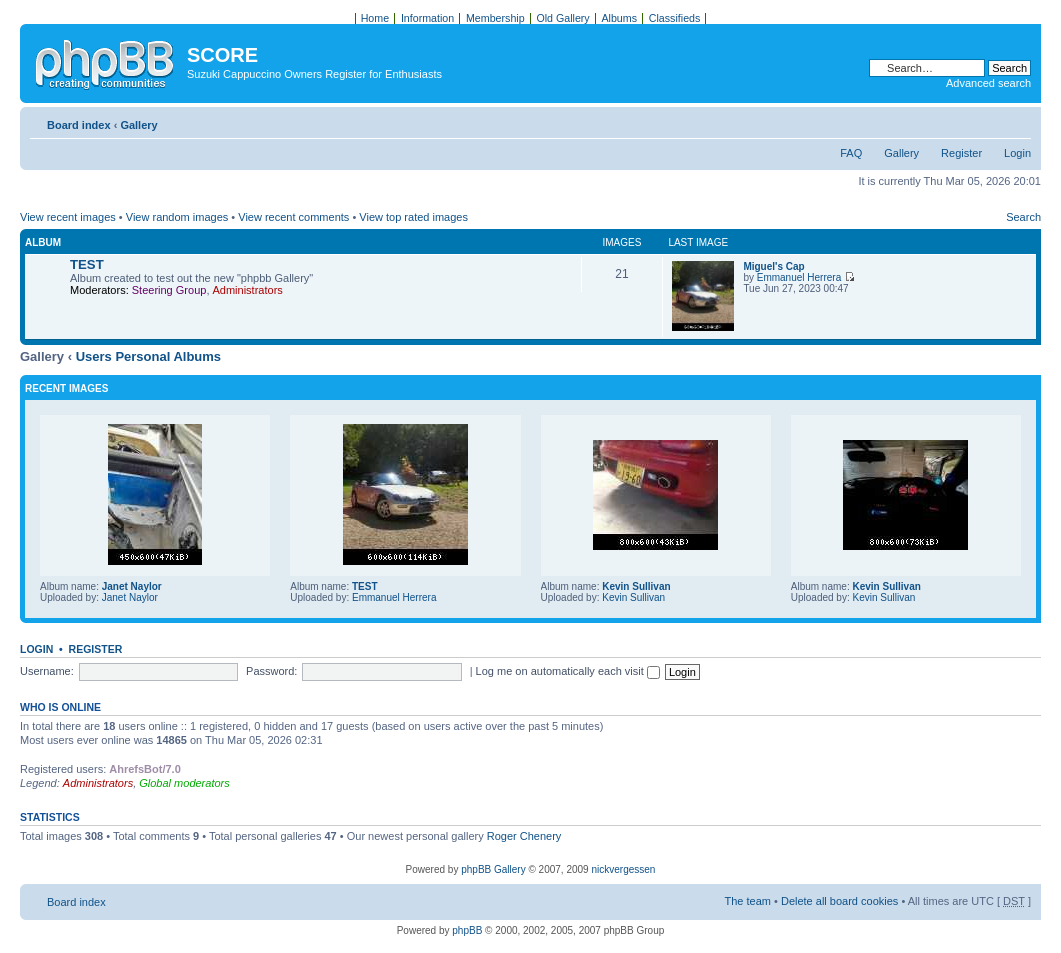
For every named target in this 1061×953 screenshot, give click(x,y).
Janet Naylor (132, 586)
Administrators (248, 290)
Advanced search (988, 83)
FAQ (851, 153)
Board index (79, 125)
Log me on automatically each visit (568, 671)
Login (1017, 153)
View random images (177, 217)
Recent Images (66, 388)
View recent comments (293, 217)
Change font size (1016, 121)
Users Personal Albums (148, 356)
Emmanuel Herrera (799, 277)
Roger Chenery (524, 836)
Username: (47, 671)
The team (748, 901)
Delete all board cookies (839, 901)
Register (961, 153)
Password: (271, 671)
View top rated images (413, 217)
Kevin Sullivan (636, 586)
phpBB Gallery (493, 869)
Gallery (138, 125)
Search (1023, 217)
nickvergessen (623, 869)
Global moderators (184, 783)
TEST (87, 264)
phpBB (467, 930)
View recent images (68, 217)
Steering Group (169, 290)
